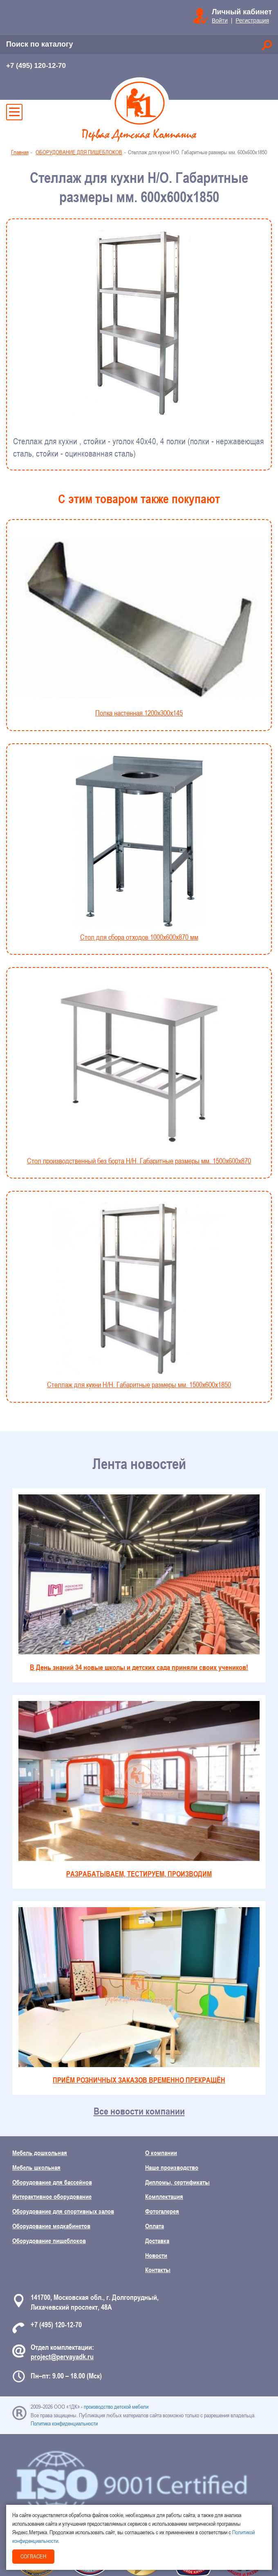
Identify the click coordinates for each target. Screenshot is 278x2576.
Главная (20, 152)
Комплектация (164, 2196)
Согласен (33, 2556)
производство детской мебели (116, 2406)
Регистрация (252, 20)
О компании (161, 2152)
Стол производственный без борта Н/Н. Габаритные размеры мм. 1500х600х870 (139, 1071)
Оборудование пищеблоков (49, 2240)
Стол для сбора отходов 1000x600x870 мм (139, 847)
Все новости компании (139, 2111)
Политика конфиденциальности (64, 2423)
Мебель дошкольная (39, 2152)
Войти (220, 20)
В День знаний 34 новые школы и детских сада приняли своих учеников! (139, 1583)
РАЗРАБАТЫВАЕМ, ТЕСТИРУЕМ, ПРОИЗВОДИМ (139, 1789)
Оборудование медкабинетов (51, 2226)
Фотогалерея (162, 2211)
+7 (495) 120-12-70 (36, 66)
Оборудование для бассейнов (52, 2182)
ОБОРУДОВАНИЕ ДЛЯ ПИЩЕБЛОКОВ (79, 152)
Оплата (154, 2226)
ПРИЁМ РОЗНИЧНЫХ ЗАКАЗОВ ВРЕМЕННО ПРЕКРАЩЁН (139, 1995)
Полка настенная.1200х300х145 (139, 623)
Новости (156, 2255)
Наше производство (171, 2167)
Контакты (157, 2269)
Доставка (157, 2240)
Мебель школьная (36, 2167)
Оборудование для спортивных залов (63, 2211)
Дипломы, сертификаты (177, 2182)
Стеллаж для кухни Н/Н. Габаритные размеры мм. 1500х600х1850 (139, 1295)
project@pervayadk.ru (62, 2356)
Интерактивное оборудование (52, 2196)
